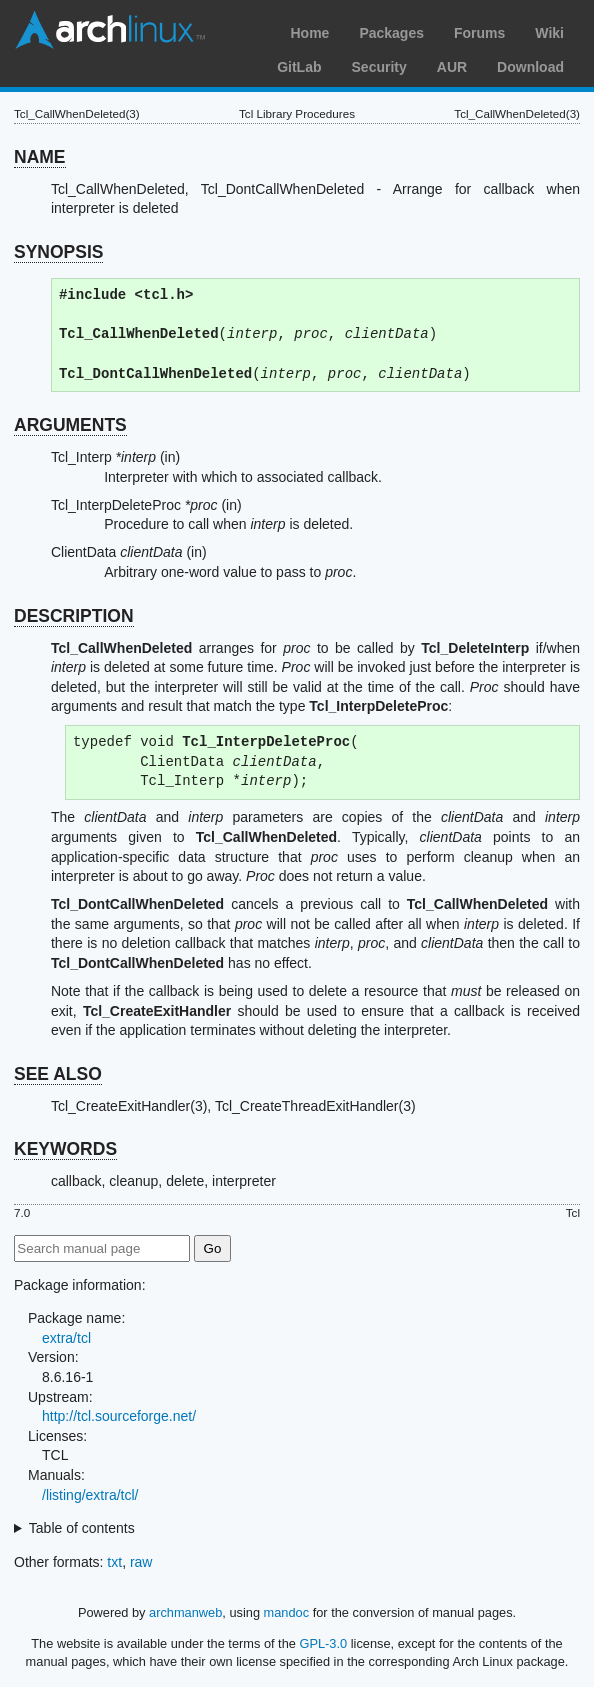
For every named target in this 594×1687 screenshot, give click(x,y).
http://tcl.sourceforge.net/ (119, 1416)
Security (379, 67)
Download (530, 67)
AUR (452, 67)
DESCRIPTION (74, 616)
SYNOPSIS (58, 252)
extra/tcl (66, 1338)
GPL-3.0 (323, 1643)
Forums (479, 33)
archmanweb (185, 1612)
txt (114, 1562)
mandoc (287, 1612)
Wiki (549, 33)
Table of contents (82, 1528)
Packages (391, 33)
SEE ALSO (58, 1074)
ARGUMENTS (70, 425)
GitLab (299, 67)
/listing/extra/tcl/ (90, 1495)
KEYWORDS (65, 1149)
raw (141, 1562)
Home (309, 33)
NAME (40, 157)
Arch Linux (110, 30)
